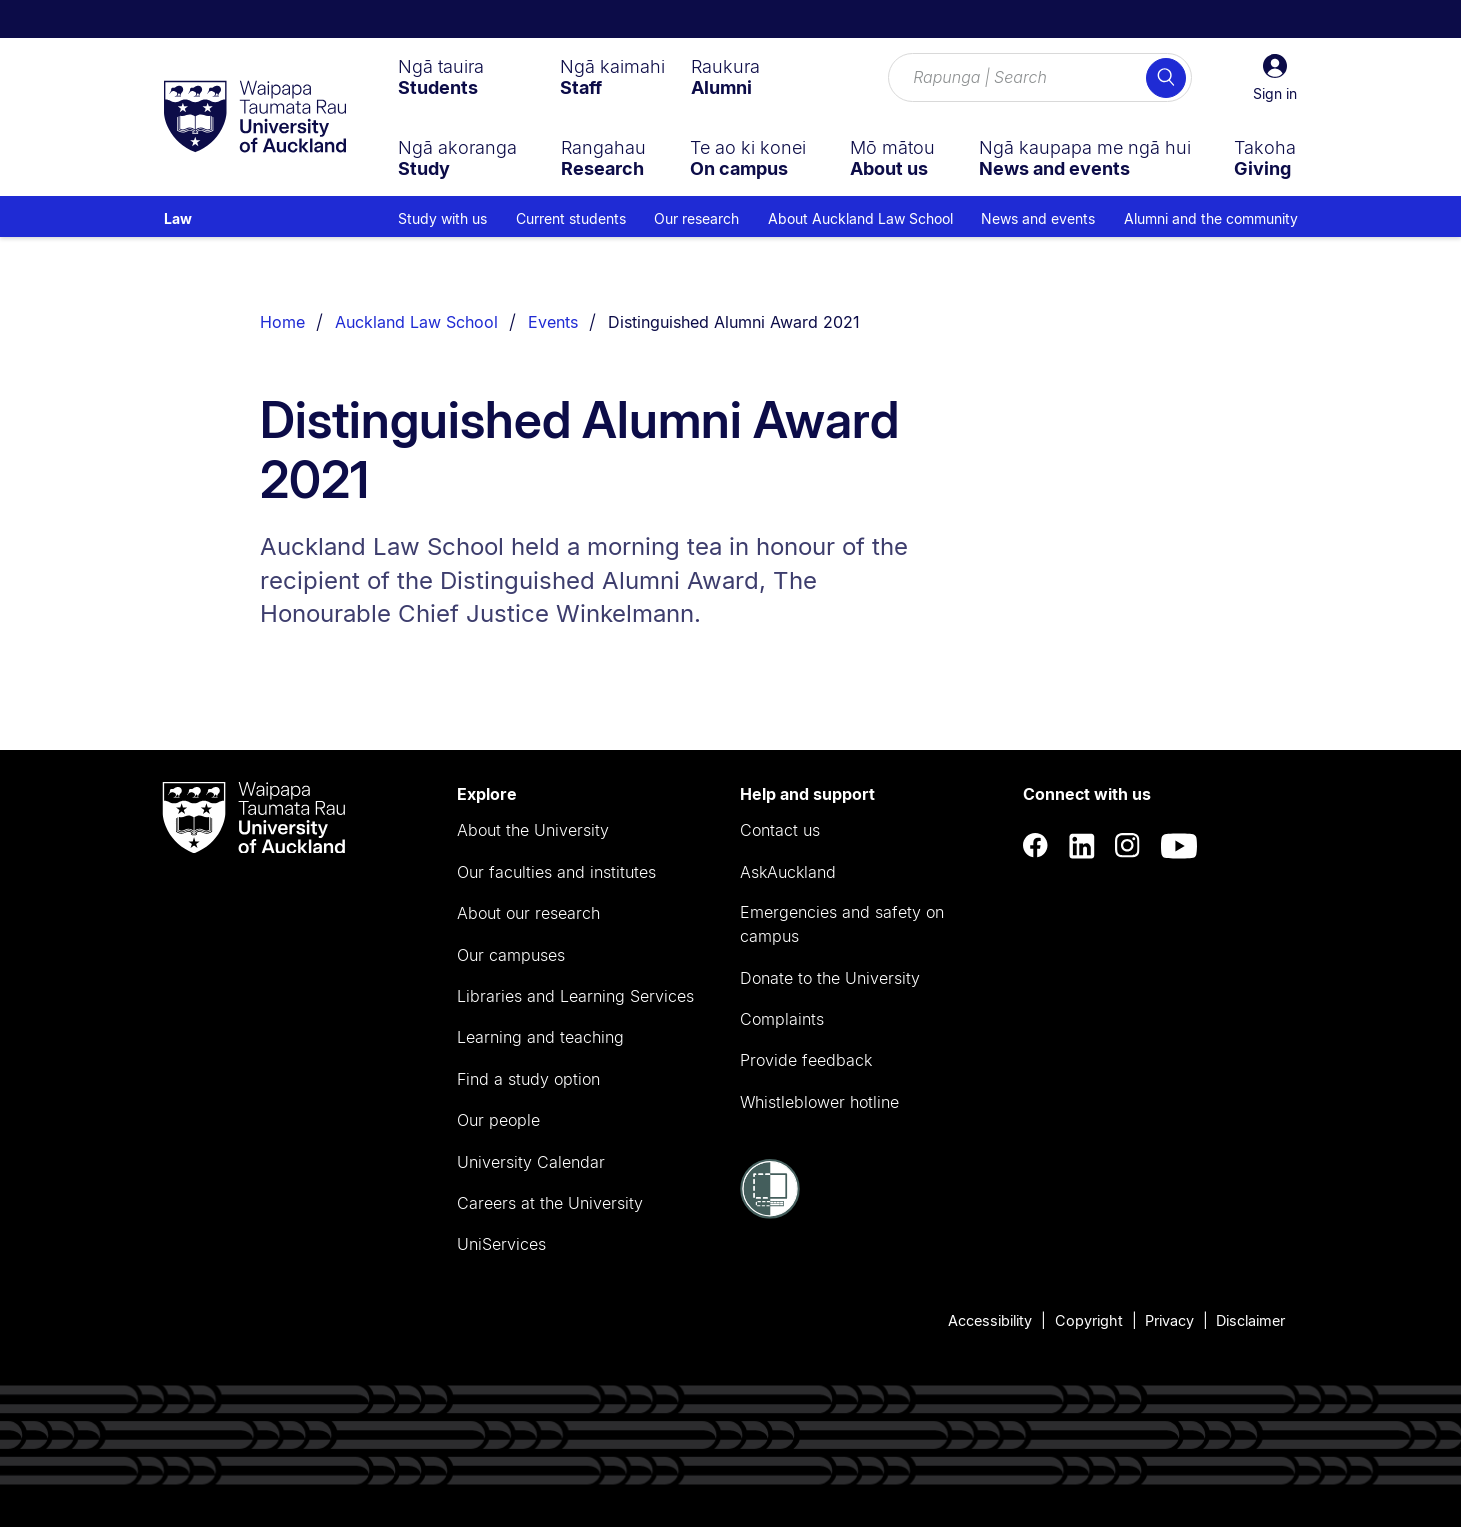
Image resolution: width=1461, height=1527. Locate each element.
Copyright (1089, 1320)
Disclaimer (1250, 1320)
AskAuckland (788, 872)
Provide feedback (806, 1060)
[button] (1275, 78)
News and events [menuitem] (1038, 218)
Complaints (782, 1019)
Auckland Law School (416, 322)
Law (178, 218)
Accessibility (990, 1320)
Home (282, 322)
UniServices (501, 1244)
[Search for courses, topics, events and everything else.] (1040, 78)
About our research (528, 913)
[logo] (255, 118)
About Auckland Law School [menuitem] (860, 218)
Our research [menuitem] (696, 218)
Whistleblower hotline (819, 1102)
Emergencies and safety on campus (842, 924)
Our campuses (511, 955)
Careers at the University (550, 1203)
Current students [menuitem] (571, 218)
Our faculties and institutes (556, 872)
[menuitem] (441, 77)
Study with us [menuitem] (442, 218)
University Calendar (531, 1162)
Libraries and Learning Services (575, 996)
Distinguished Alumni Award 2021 (734, 322)
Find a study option (528, 1079)
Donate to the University (830, 978)
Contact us (780, 830)
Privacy (1169, 1320)
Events (553, 322)
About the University (533, 830)
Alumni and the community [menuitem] (1211, 218)
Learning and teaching (540, 1037)
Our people (498, 1120)
